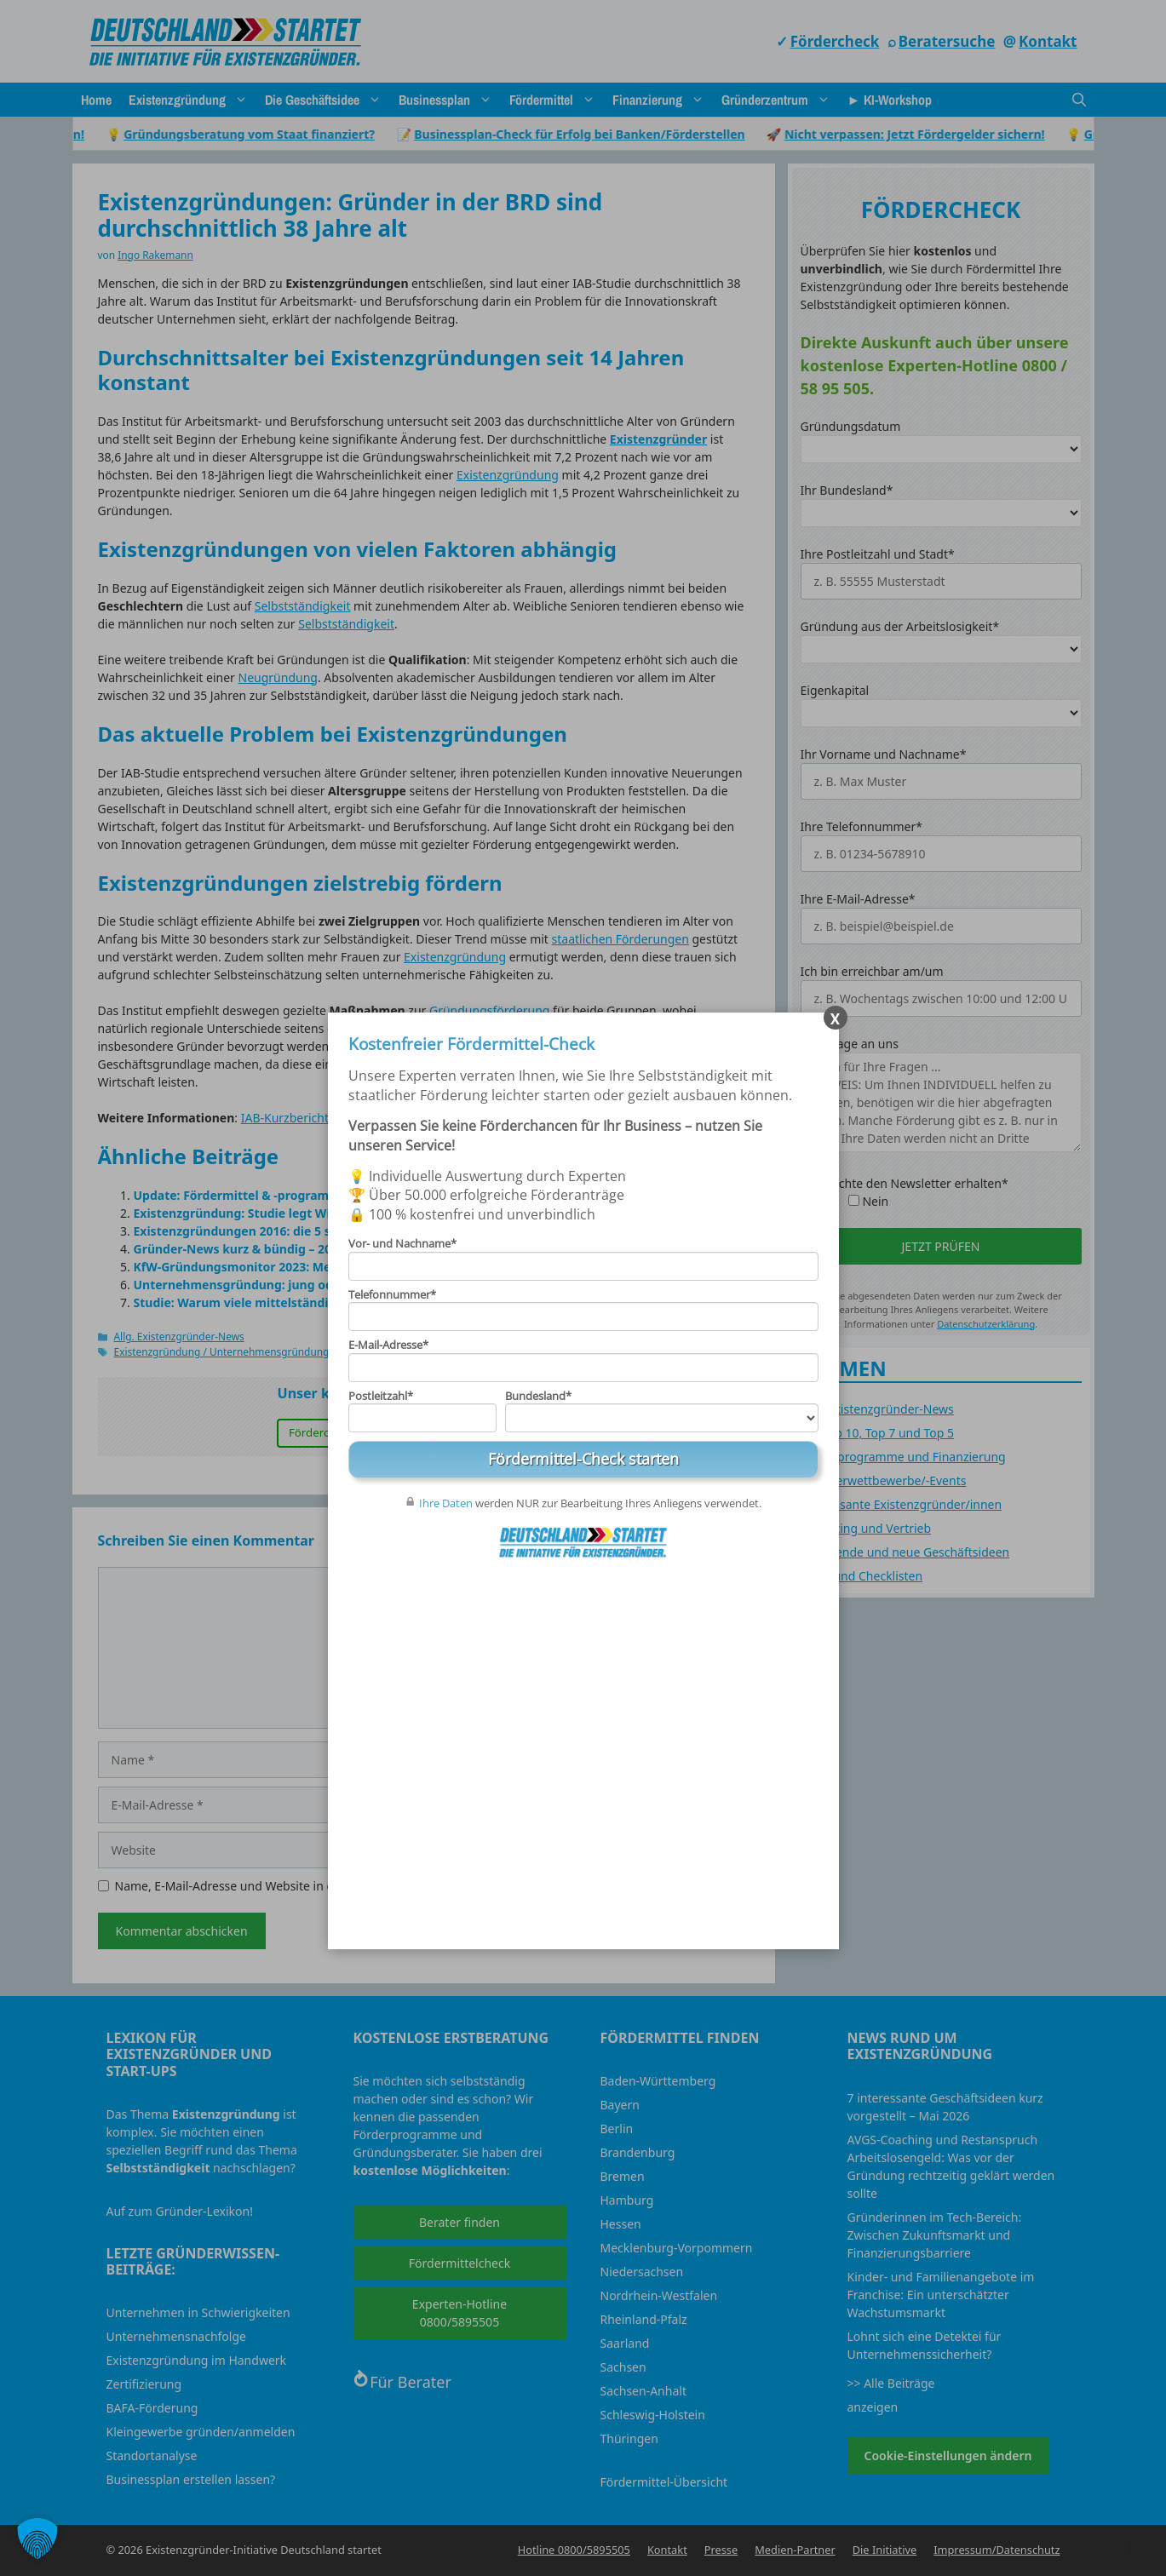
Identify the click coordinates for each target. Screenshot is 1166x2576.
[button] (37, 2538)
